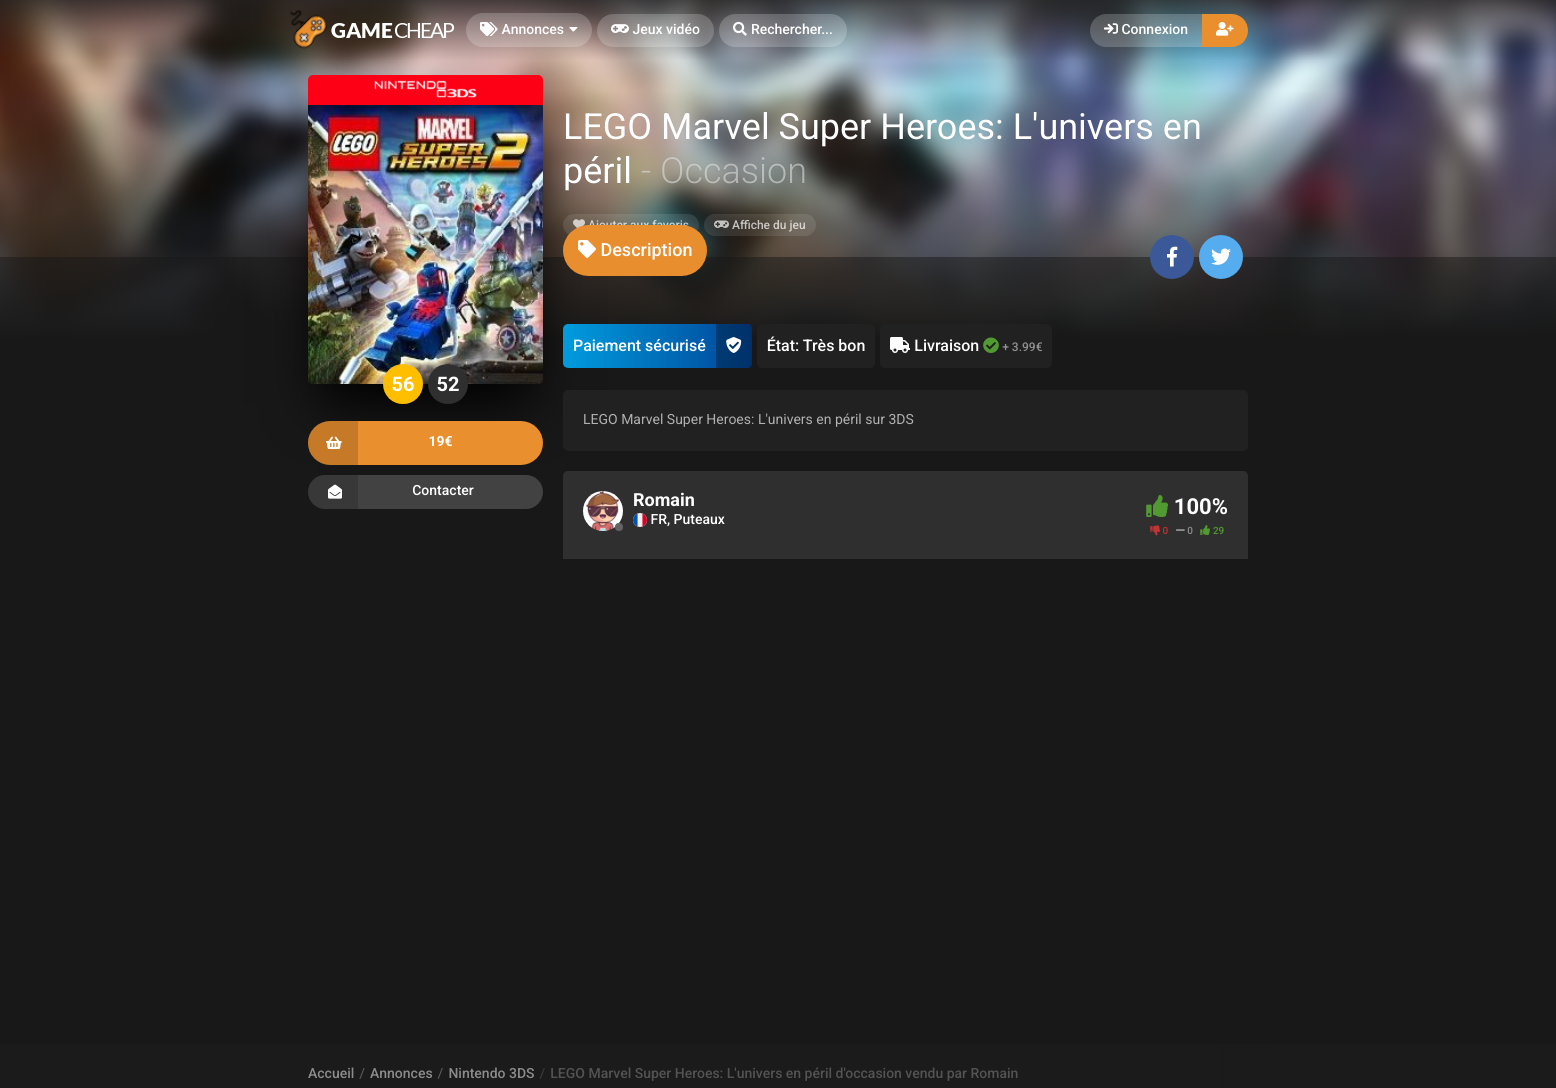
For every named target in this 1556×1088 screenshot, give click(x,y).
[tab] (635, 250)
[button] (783, 30)
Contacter (425, 492)
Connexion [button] (1146, 30)
